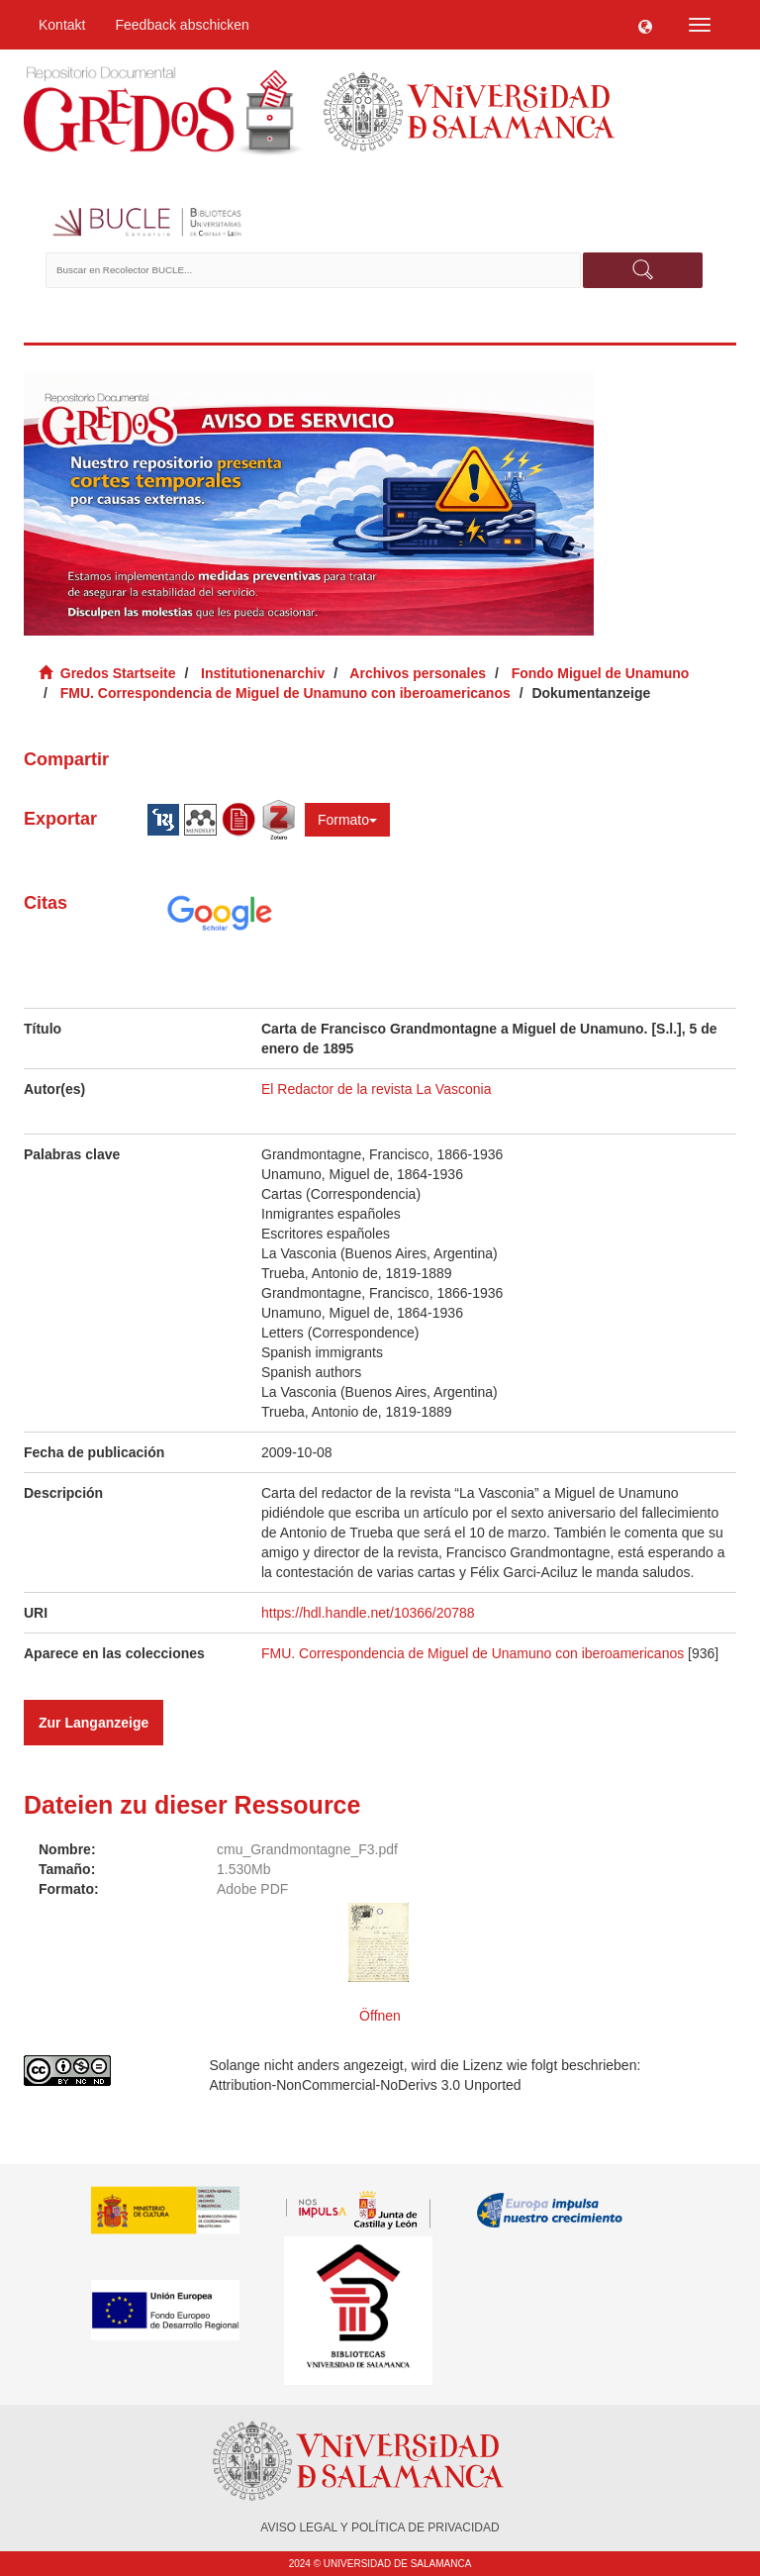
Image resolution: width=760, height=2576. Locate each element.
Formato (347, 820)
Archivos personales (417, 673)
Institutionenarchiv (263, 673)
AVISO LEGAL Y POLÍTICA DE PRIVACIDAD (379, 2527)
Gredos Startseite (118, 673)
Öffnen (380, 2016)
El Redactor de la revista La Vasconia (376, 1089)
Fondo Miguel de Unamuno (601, 673)
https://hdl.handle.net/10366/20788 (368, 1613)
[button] (645, 25)
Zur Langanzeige (93, 1723)
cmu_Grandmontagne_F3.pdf (307, 1849)
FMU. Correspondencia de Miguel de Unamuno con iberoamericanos (285, 693)
